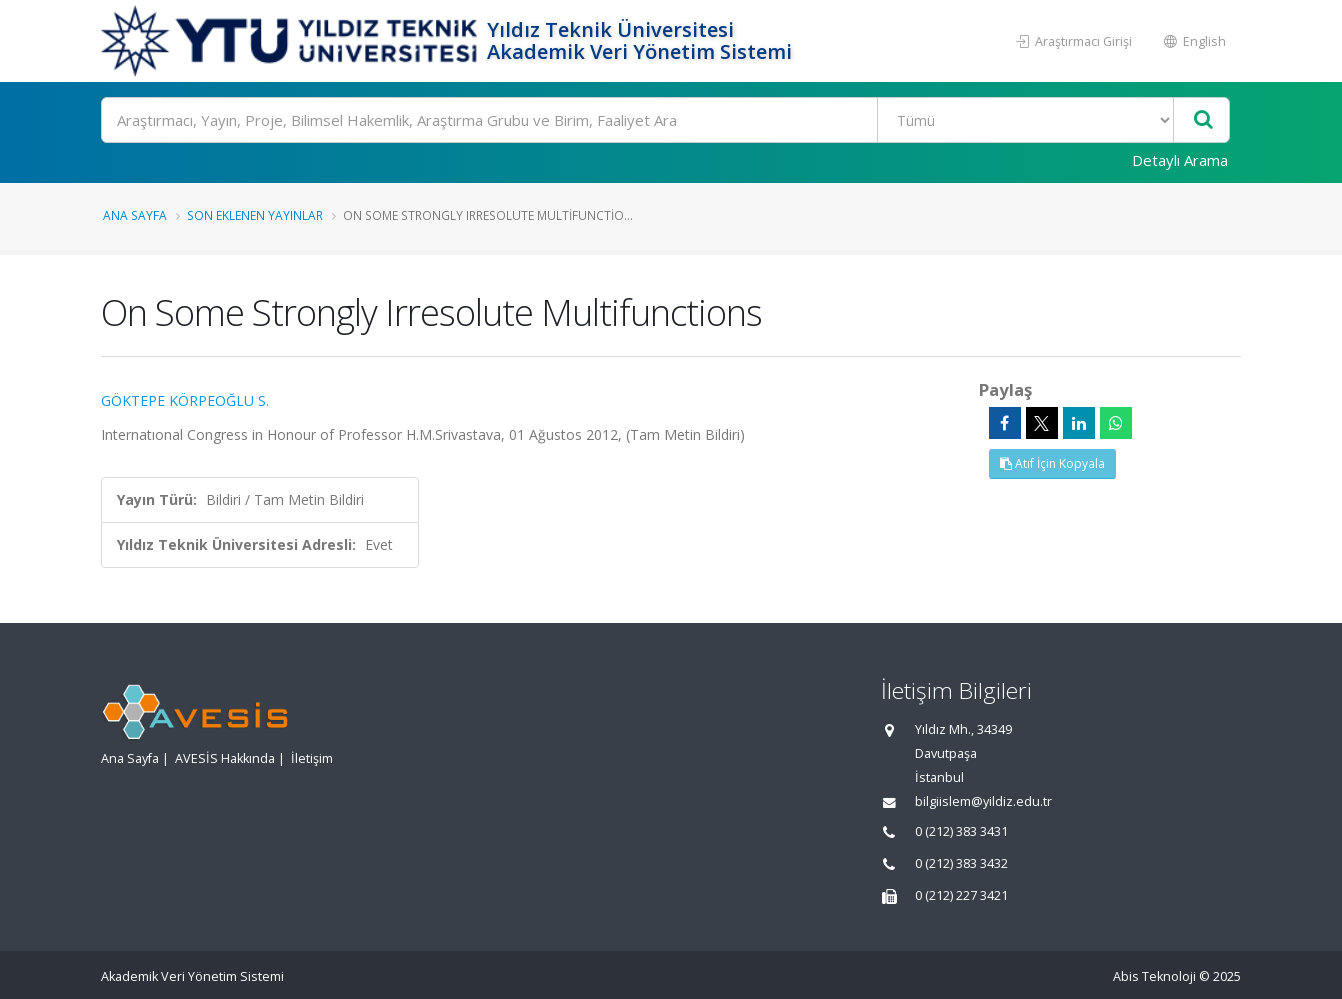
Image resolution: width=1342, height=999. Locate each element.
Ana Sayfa (135, 215)
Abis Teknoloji (1154, 976)
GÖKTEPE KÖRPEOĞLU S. (185, 400)
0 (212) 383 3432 (961, 863)
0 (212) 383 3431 (961, 831)
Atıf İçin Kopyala (1052, 463)
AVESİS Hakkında (225, 758)
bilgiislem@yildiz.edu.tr (983, 801)
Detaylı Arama (1180, 160)
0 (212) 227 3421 (961, 895)
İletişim (312, 758)
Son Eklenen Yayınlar (255, 215)
